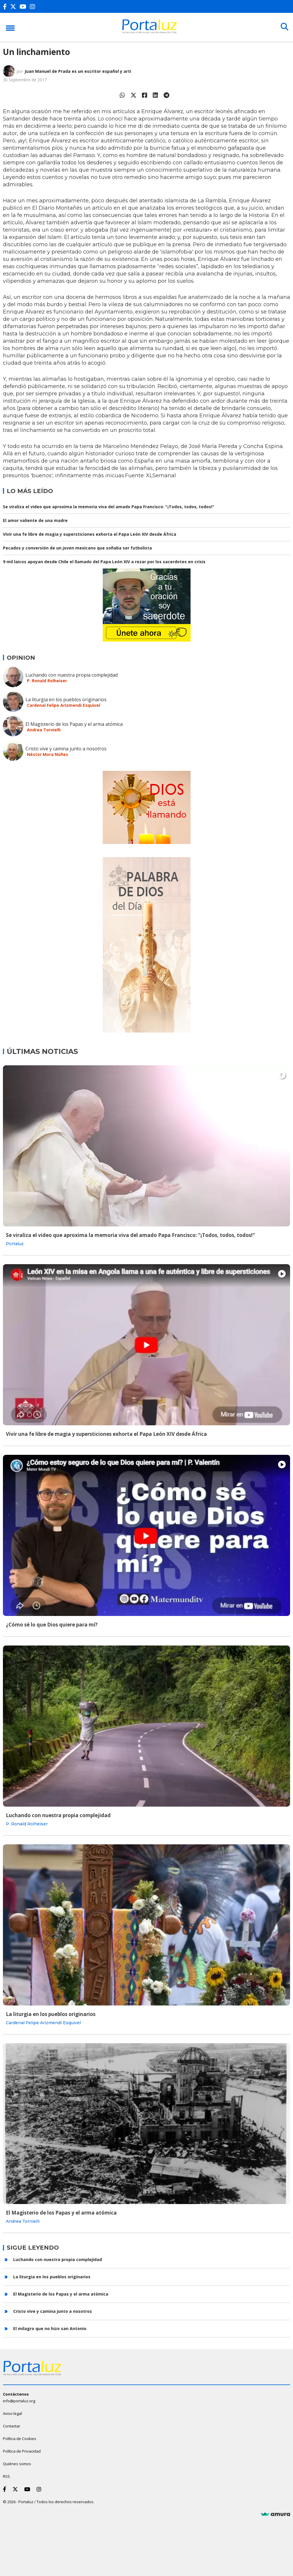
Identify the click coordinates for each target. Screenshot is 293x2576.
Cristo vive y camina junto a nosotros (66, 748)
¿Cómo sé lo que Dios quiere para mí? (51, 1624)
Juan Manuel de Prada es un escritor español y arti (78, 71)
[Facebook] (6, 7)
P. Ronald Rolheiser (47, 680)
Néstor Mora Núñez (47, 754)
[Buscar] (284, 27)
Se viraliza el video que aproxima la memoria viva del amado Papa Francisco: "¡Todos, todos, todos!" (108, 506)
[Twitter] (14, 7)
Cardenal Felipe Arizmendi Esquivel (63, 705)
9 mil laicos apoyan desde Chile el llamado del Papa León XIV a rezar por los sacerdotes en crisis (104, 561)
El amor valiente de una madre (35, 520)
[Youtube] (24, 7)
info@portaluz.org (19, 2400)
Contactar (11, 2426)
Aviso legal (12, 2413)
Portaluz (15, 1243)
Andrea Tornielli (44, 730)
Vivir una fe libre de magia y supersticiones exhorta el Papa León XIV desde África (89, 534)
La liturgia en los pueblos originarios (66, 699)
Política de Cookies (19, 2438)
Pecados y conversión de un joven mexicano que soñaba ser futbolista (77, 548)
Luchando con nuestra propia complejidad (71, 675)
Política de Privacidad (22, 2451)
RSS (6, 2476)
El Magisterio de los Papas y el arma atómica (74, 724)
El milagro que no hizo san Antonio (49, 2328)
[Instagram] (33, 7)
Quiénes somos (17, 2463)
